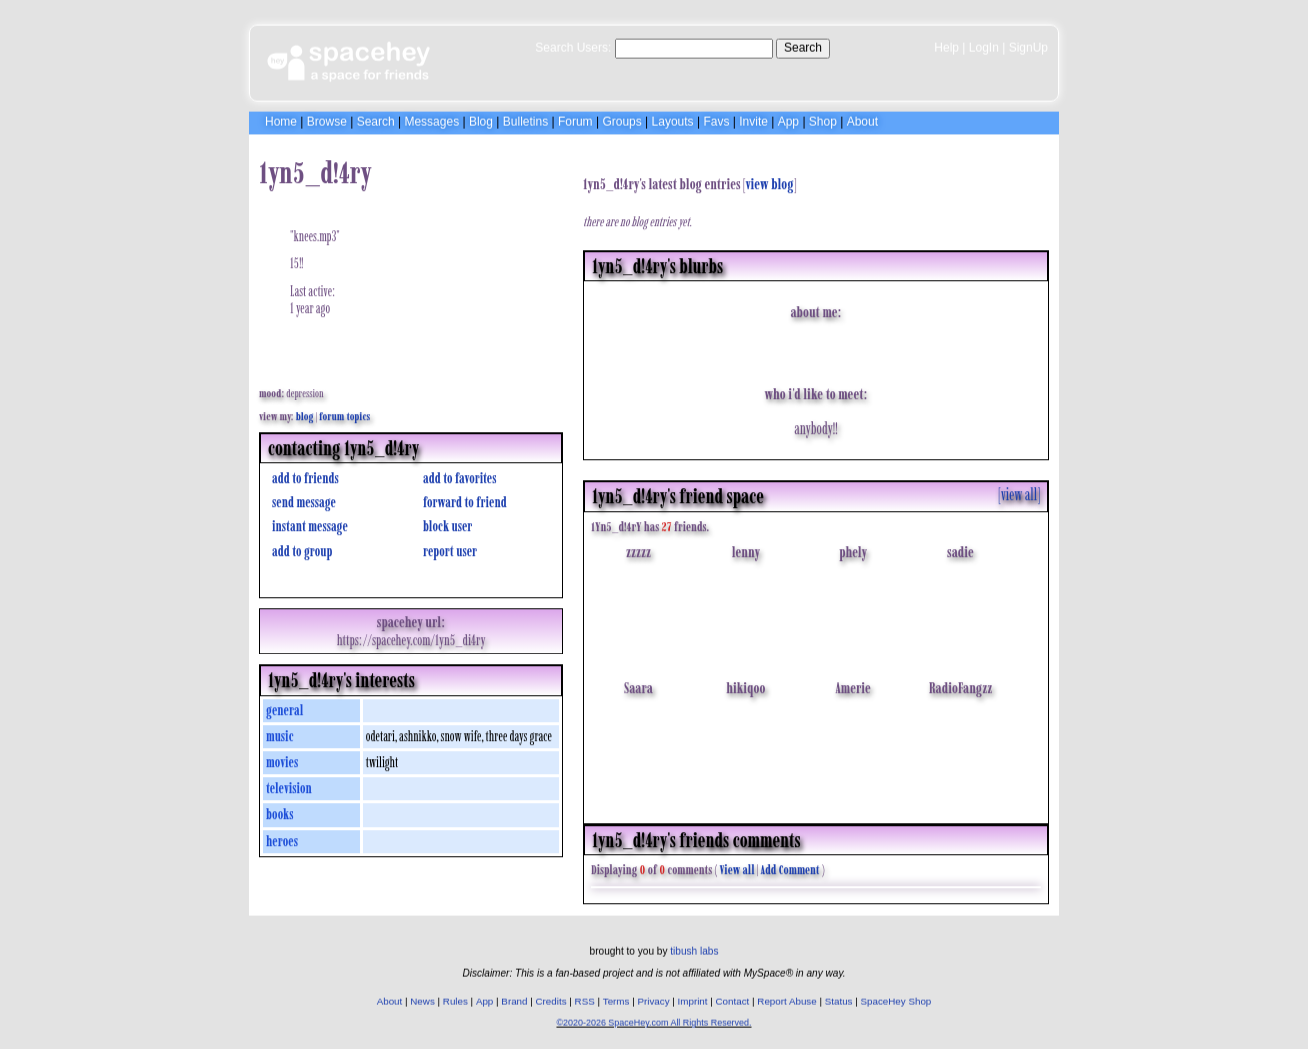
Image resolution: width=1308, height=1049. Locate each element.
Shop (823, 119)
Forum (575, 119)
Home (281, 119)
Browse (327, 119)
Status (839, 998)
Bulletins (525, 119)
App (788, 119)
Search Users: (573, 45)
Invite (753, 119)
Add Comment (790, 864)
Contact (733, 998)
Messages (431, 119)
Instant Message (307, 521)
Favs (716, 119)
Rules (455, 998)
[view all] (1019, 489)
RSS (585, 998)
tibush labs (694, 948)
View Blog (769, 180)
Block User (445, 521)
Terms (616, 998)
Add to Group (299, 546)
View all (737, 864)
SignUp (1028, 45)
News (422, 998)
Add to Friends (303, 473)
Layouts (673, 119)
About (862, 119)
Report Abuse (786, 998)
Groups (621, 119)
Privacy (653, 998)
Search (803, 45)
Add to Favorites (457, 473)
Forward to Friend (462, 497)
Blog (481, 119)
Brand (514, 998)
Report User (447, 546)
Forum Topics (344, 411)
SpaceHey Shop (896, 998)
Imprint (693, 998)
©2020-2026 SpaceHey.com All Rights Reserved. (653, 1020)
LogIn (984, 45)
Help (946, 45)
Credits (551, 998)
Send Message (301, 497)
